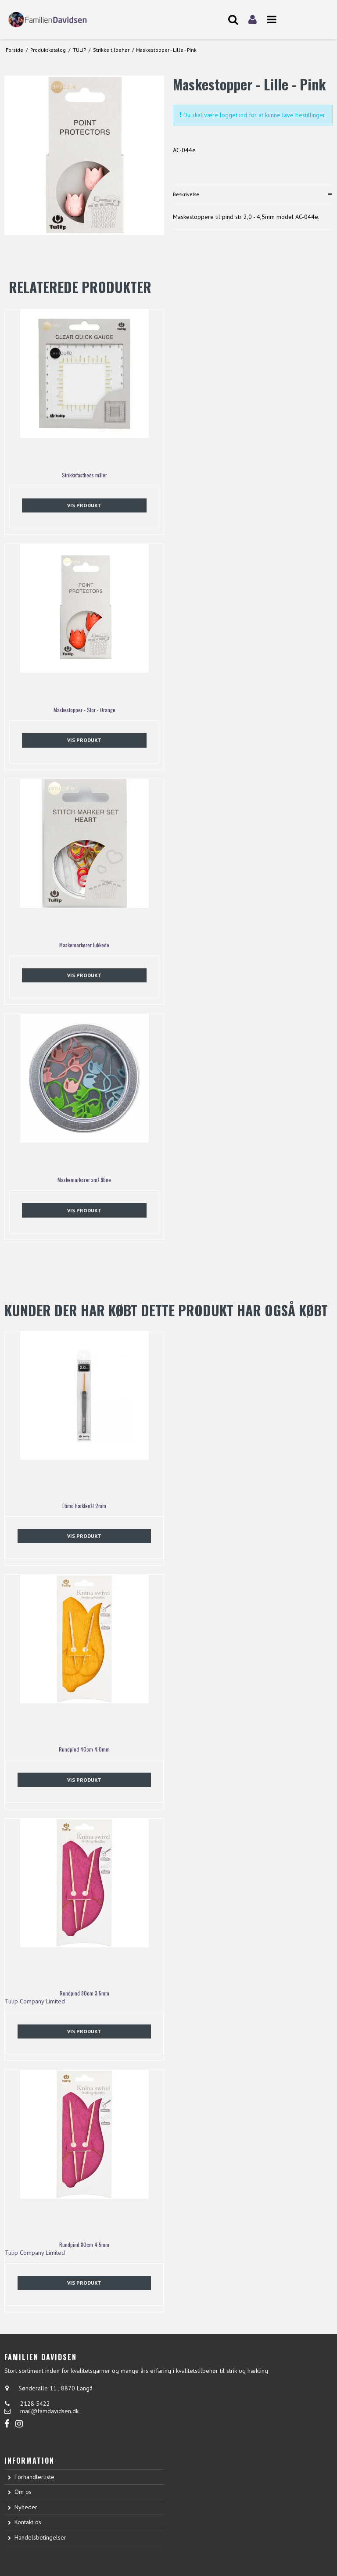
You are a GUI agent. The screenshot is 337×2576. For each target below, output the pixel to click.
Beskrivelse (186, 194)
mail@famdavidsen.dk (49, 2411)
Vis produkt (84, 505)
